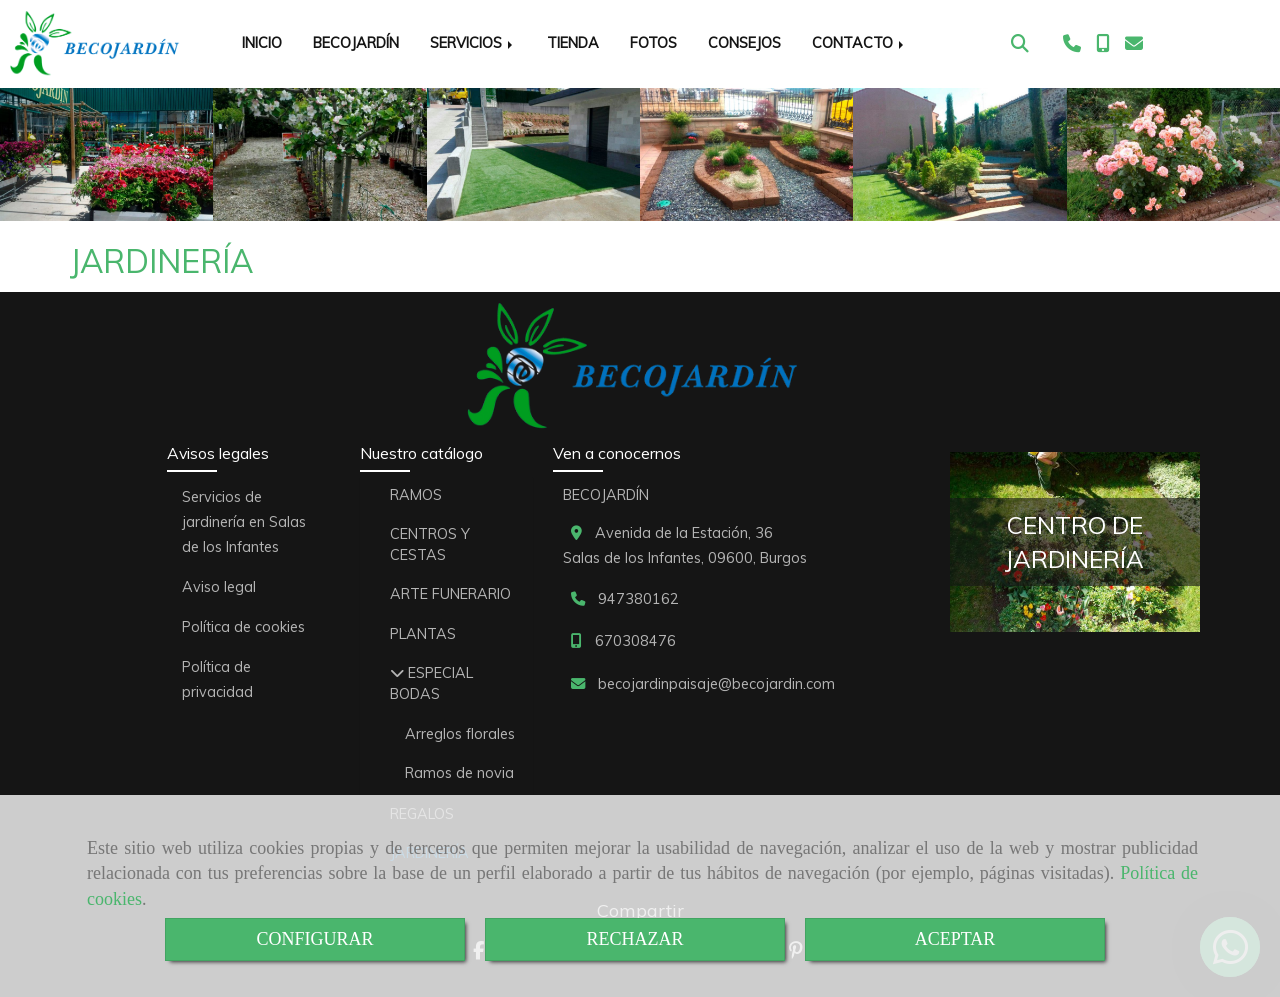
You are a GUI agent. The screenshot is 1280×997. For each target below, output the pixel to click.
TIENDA (573, 43)
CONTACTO (859, 43)
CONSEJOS (744, 43)
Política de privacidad (217, 679)
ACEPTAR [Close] (955, 939)
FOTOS (653, 43)
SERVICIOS (473, 43)
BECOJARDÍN (356, 43)
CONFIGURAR (314, 939)
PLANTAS (423, 634)
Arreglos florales (460, 734)
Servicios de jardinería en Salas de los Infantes (244, 522)
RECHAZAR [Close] (634, 939)
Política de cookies (243, 627)
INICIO (262, 43)
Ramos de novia (459, 773)
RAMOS (416, 495)
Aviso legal (219, 587)
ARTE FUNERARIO (450, 594)
